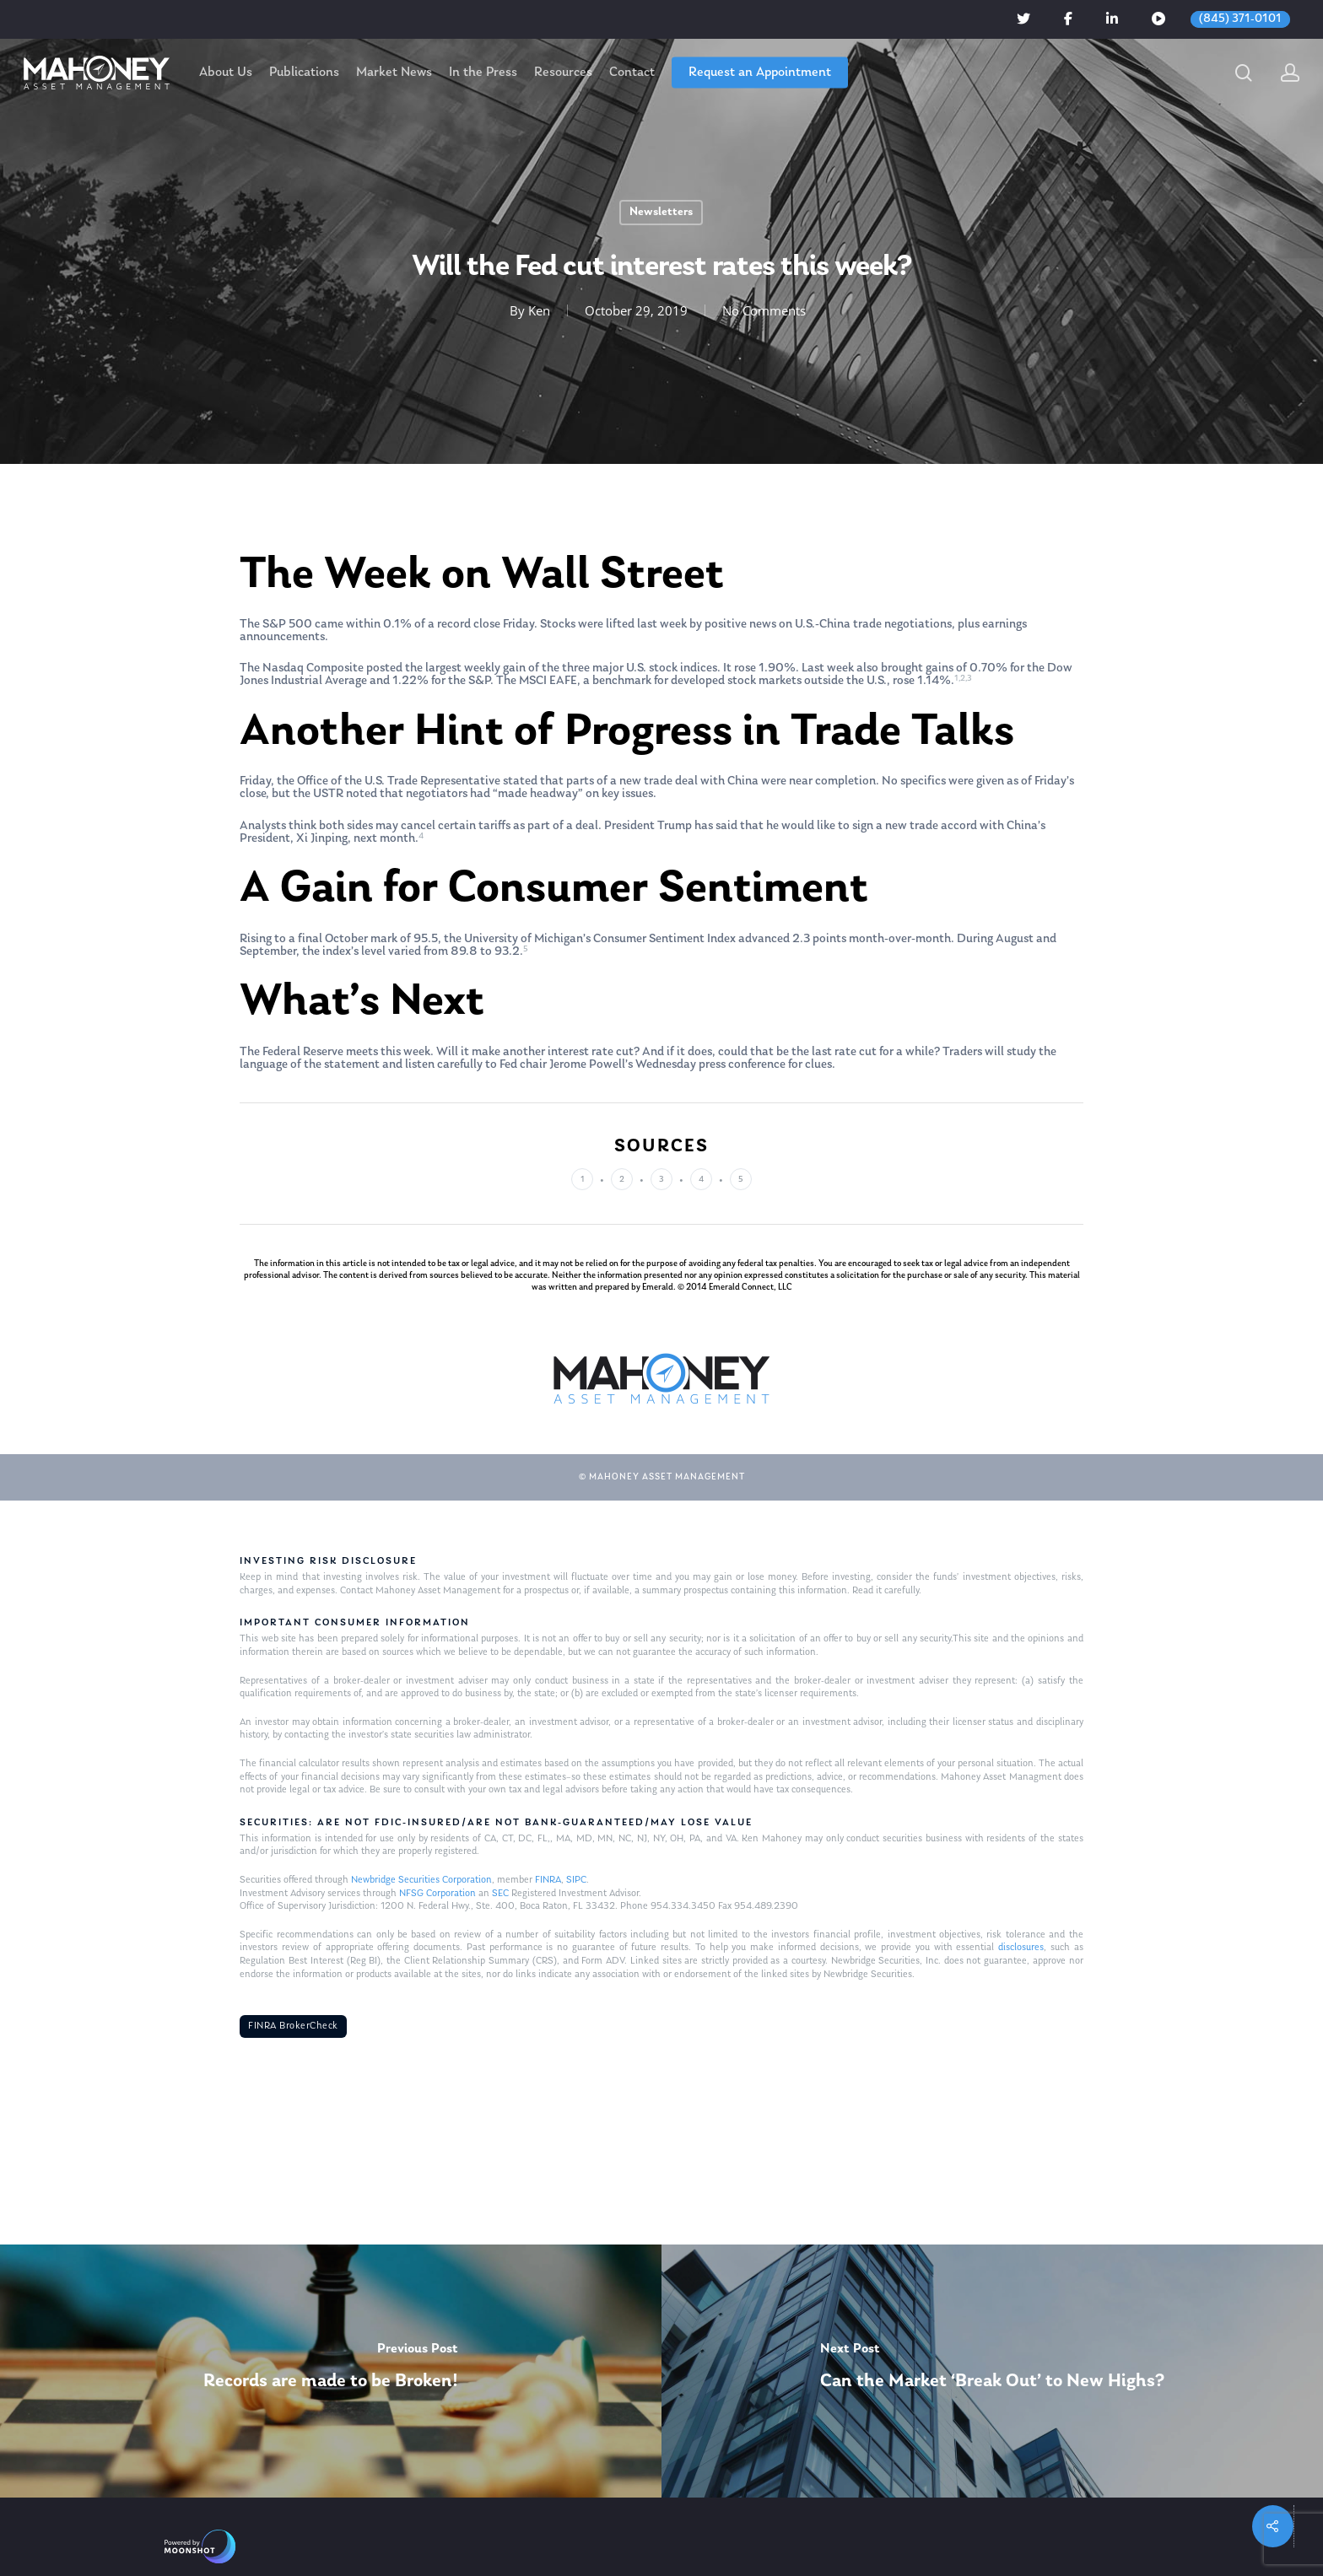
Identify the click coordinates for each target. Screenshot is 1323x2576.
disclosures (1021, 1948)
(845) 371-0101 (1240, 19)
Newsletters (661, 212)
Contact (632, 72)
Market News (394, 72)
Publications (304, 72)
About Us (225, 72)
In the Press (483, 72)
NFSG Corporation (437, 1894)
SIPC (576, 1880)
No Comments (764, 310)
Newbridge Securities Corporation (421, 1880)
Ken (539, 310)
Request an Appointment (759, 72)
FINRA (548, 1880)
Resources (563, 72)
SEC (500, 1894)
